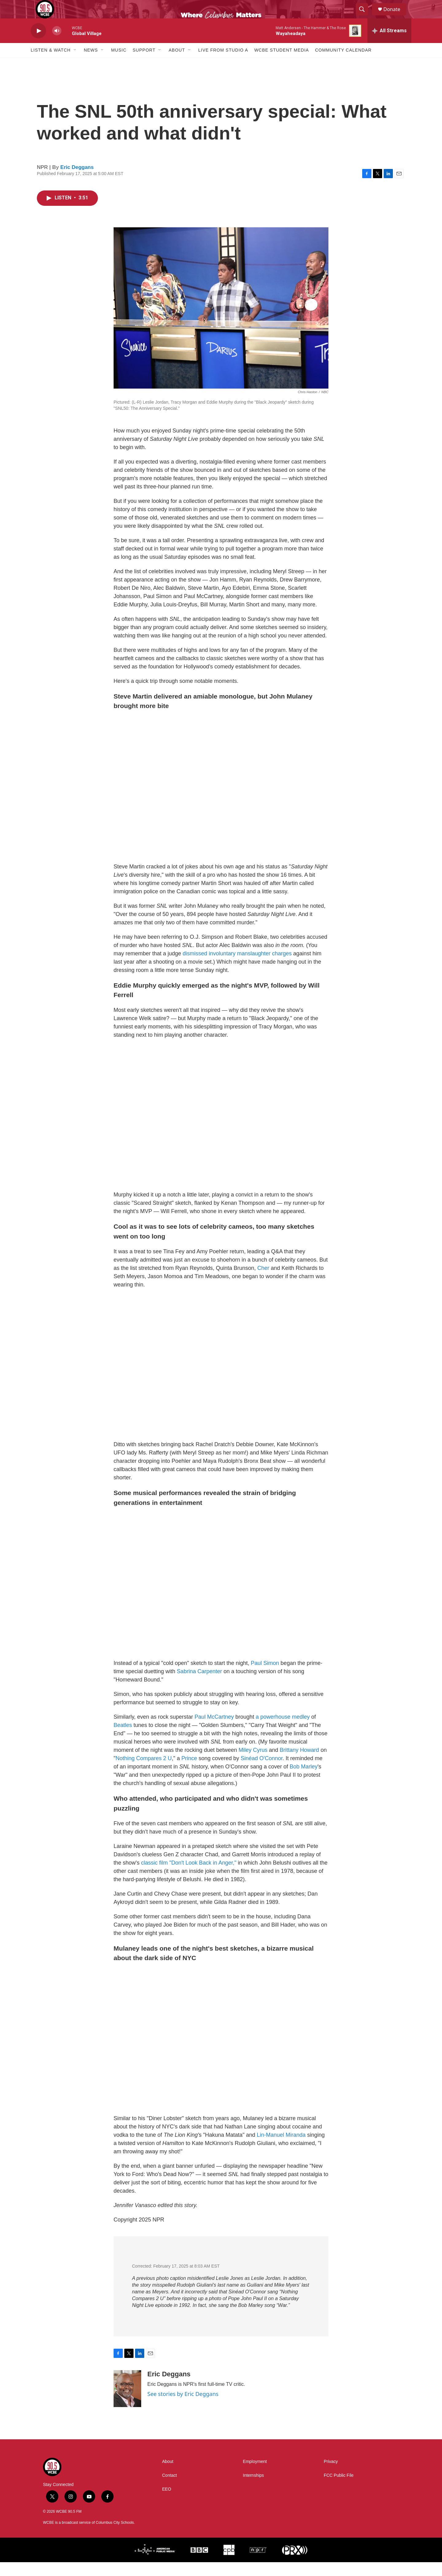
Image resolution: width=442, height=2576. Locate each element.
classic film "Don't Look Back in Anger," (187, 1876)
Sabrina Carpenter (199, 1685)
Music (118, 63)
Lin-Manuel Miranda (281, 2149)
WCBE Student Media (281, 63)
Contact (169, 2489)
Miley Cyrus (252, 1764)
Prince (189, 1772)
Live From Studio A (223, 63)
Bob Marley (303, 1780)
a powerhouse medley (283, 1731)
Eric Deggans (77, 181)
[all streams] (389, 44)
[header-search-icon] (365, 16)
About (177, 63)
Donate (395, 16)
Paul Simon (265, 1677)
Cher (263, 1282)
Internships (253, 2489)
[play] (38, 44)
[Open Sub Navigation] (75, 63)
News (91, 63)
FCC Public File (339, 2489)
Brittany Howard (299, 1764)
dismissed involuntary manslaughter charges (236, 967)
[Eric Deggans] (127, 2402)
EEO (166, 2503)
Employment (255, 2475)
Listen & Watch (51, 63)
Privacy (331, 2475)
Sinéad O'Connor (262, 1772)
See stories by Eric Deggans (183, 2407)
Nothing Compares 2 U (143, 1772)
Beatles (123, 1739)
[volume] (57, 45)
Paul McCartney (214, 1731)
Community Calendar (343, 63)
